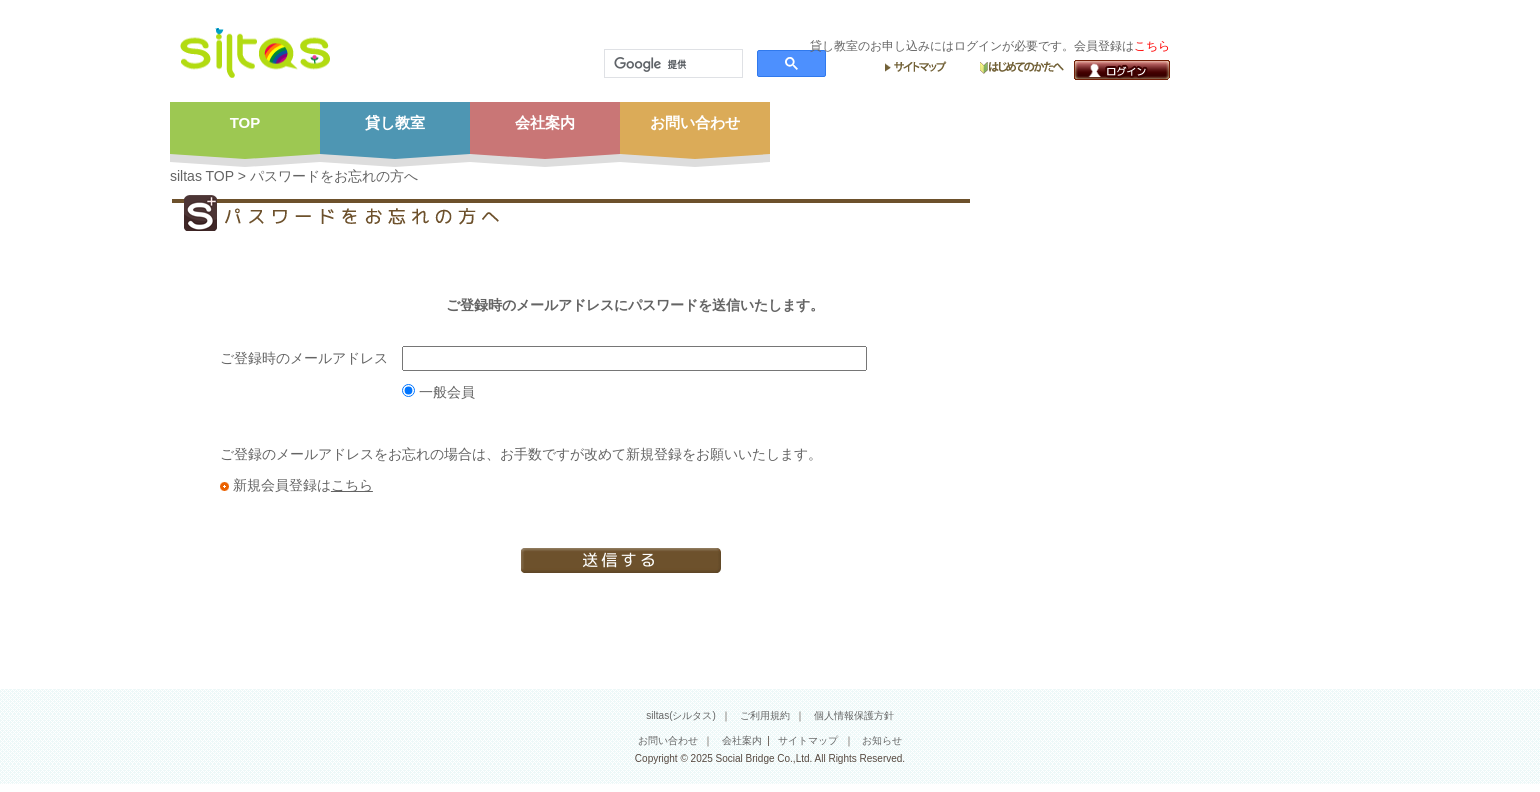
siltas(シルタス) (680, 715)
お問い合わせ (668, 740)
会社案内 (742, 740)
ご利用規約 (765, 715)
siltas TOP (202, 176)
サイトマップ (808, 740)
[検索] (671, 64)
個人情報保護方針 (854, 715)
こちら (352, 485)
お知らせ (882, 740)
